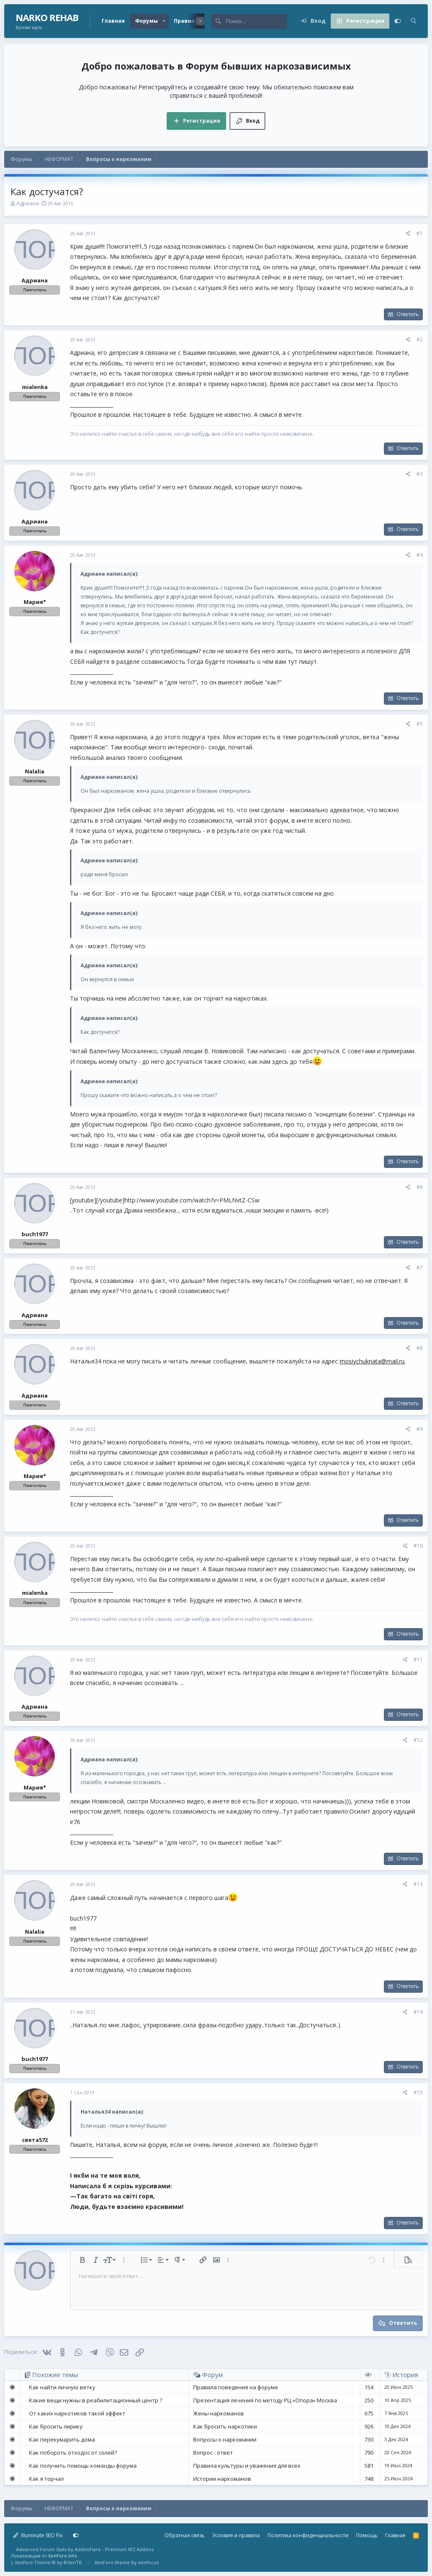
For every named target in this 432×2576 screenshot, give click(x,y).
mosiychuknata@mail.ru (372, 1361)
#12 (418, 1740)
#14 (418, 2011)
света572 (35, 2140)
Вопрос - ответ (213, 2452)
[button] (164, 21)
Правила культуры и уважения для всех (246, 2465)
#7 (419, 1267)
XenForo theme (112, 2562)
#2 (419, 339)
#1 (419, 233)
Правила (186, 20)
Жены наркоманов (218, 2413)
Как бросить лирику (56, 2426)
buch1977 (35, 1234)
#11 (418, 1659)
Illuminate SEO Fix (37, 2535)
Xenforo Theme (48, 2562)
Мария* (35, 602)
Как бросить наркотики (225, 2426)
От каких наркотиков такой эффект (77, 2413)
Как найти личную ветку (62, 2387)
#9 (419, 1429)
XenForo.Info (62, 2555)
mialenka (35, 387)
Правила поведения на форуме (235, 2387)
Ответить (408, 314)
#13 (418, 1884)
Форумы (146, 20)
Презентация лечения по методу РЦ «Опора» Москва (265, 2400)
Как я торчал (46, 2478)
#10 (418, 1545)
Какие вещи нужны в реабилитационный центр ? (95, 2400)
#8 (419, 1348)
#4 (419, 554)
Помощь (367, 2535)
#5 (419, 723)
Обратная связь (185, 2535)
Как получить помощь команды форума (83, 2465)
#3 (419, 474)
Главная (113, 20)
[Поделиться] (408, 234)
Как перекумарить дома (62, 2439)
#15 (418, 2092)
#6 (419, 1187)
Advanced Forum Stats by (85, 2549)
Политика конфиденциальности (307, 2535)
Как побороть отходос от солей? (73, 2452)
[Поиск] (256, 21)
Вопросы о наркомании (224, 2439)
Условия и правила (236, 2535)
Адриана (27, 203)
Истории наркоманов (222, 2478)
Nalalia (34, 771)
